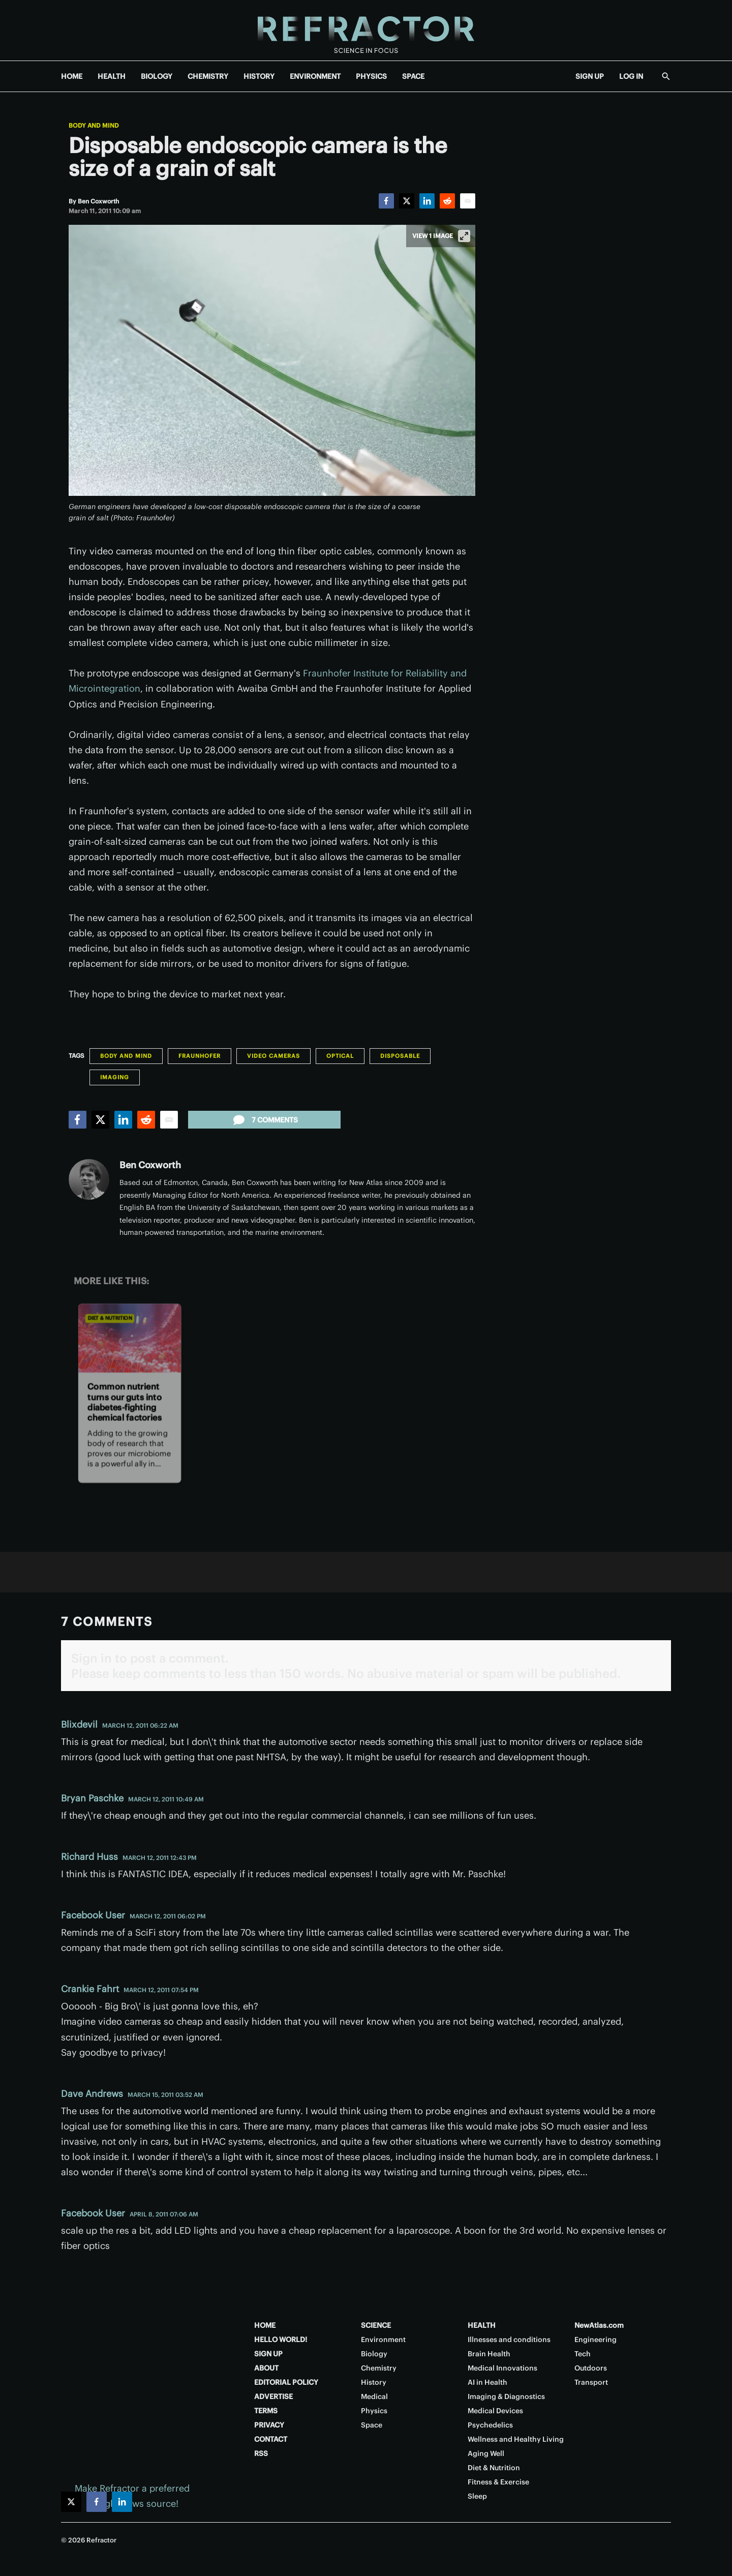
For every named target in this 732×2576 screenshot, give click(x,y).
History (373, 2382)
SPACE (413, 76)
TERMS (266, 2410)
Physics (374, 2410)
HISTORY (258, 76)
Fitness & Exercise (498, 2481)
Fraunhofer (199, 1055)
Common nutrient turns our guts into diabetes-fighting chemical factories (124, 1402)
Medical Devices (495, 2410)
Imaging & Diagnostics (506, 2396)
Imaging (114, 1077)
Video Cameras (273, 1055)
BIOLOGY (156, 76)
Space (371, 2425)
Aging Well (486, 2453)
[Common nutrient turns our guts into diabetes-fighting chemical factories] (129, 1338)
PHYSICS (371, 76)
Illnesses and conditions (509, 2339)
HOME (71, 76)
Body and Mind (94, 126)
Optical (340, 1055)
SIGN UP (589, 76)
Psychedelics (490, 2425)
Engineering (595, 2339)
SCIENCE (376, 2325)
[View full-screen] (464, 236)
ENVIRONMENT (315, 76)
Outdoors (590, 2368)
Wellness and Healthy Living (516, 2439)
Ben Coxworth (150, 1165)
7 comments (264, 1120)
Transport (591, 2382)
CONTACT (270, 2439)
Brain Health (489, 2353)
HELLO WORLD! (280, 2339)
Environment (383, 2339)
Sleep (477, 2496)
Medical (374, 2396)
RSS (261, 2453)
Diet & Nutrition (109, 1318)
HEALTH (112, 76)
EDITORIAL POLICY (286, 2382)
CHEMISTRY (208, 76)
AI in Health (487, 2382)
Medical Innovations (502, 2368)
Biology (374, 2353)
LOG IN (631, 76)
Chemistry (378, 2368)
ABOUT (266, 2368)
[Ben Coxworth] (98, 201)
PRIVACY (269, 2425)
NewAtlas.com (599, 2325)
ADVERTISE (273, 2396)
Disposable (400, 1055)
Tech (582, 2353)
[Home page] (366, 30)
